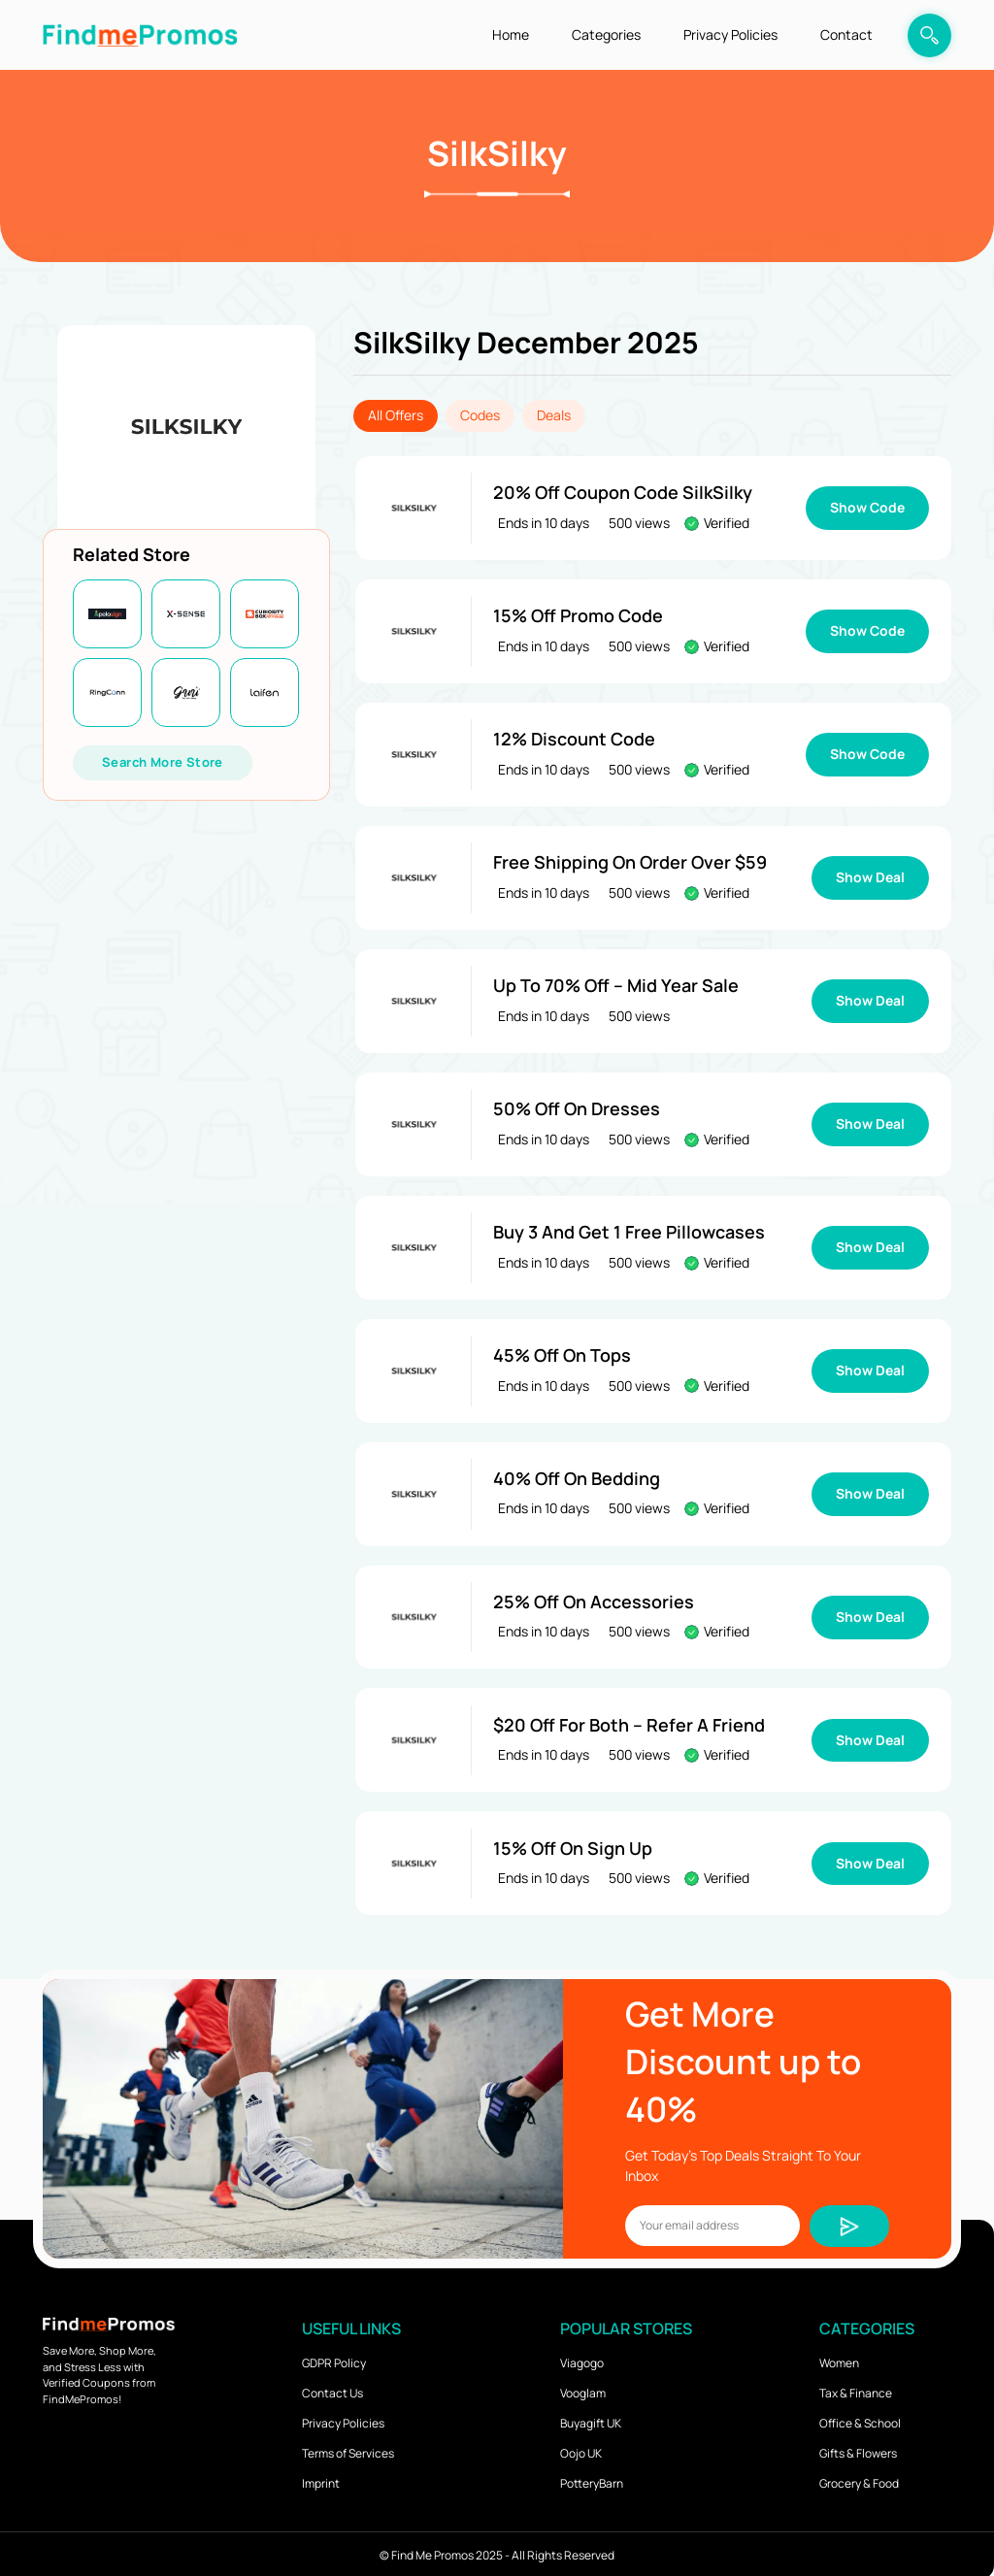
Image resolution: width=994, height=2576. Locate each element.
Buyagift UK (590, 2419)
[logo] (140, 34)
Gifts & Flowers (858, 2449)
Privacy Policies (730, 34)
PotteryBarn (591, 2479)
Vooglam (583, 2389)
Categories (606, 34)
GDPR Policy (334, 2359)
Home (510, 34)
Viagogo (582, 2359)
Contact (846, 34)
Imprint (321, 2479)
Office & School (860, 2419)
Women (839, 2359)
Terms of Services (348, 2449)
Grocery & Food (859, 2479)
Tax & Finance (855, 2389)
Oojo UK (581, 2449)
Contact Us (332, 2389)
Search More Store (162, 762)
